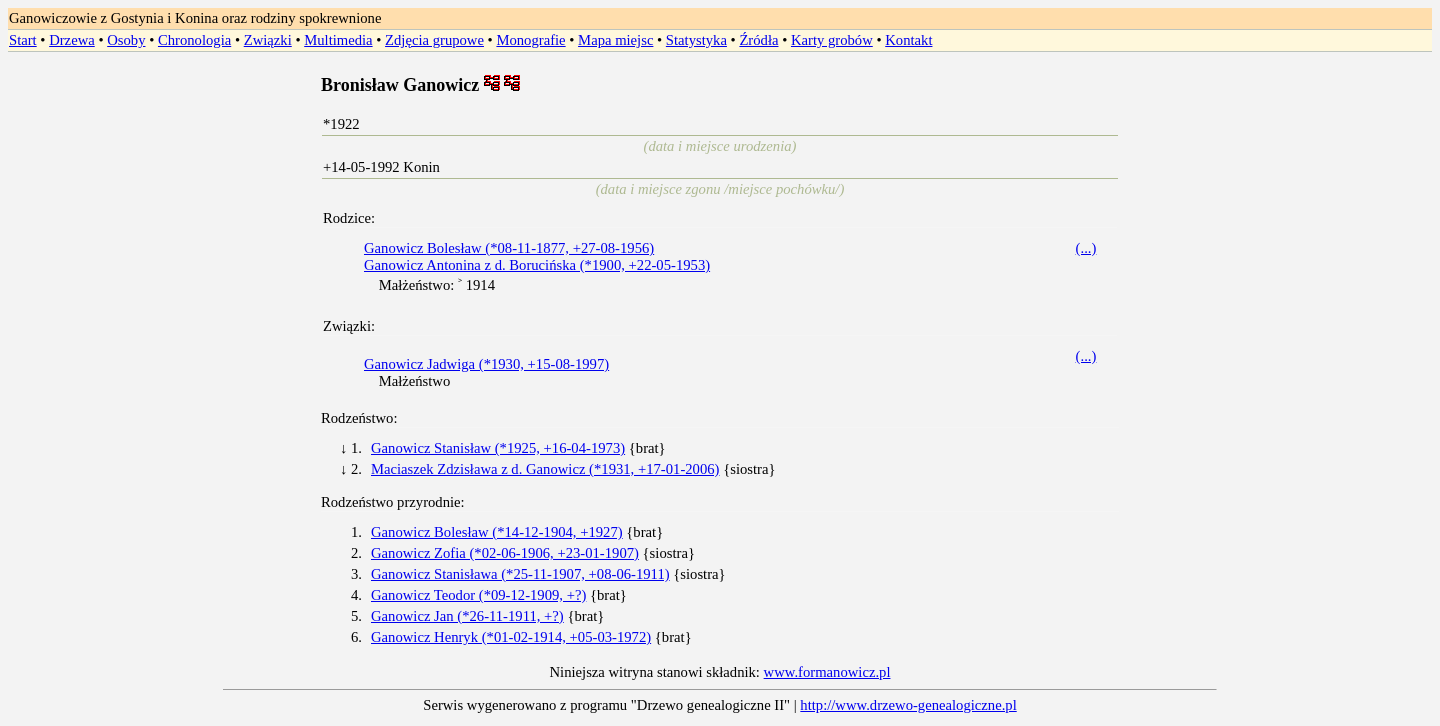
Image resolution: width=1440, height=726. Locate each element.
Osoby (126, 40)
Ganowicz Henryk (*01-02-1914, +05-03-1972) (511, 637)
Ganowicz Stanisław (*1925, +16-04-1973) (498, 448)
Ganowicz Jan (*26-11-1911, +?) (467, 616)
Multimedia (338, 40)
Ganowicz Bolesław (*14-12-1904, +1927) (497, 532)
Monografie (530, 40)
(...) (1086, 248)
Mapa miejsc (615, 40)
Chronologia (194, 40)
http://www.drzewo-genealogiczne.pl (908, 705)
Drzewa (72, 40)
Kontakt (908, 40)
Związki (268, 40)
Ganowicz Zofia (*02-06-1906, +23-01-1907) (505, 553)
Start (23, 40)
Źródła (758, 40)
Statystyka (696, 40)
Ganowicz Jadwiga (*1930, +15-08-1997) (486, 364)
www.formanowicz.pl (827, 672)
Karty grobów (832, 40)
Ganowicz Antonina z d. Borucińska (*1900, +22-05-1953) (537, 265)
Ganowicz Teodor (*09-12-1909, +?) (478, 595)
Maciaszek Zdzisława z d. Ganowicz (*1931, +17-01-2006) (545, 469)
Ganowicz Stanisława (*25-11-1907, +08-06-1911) (520, 574)
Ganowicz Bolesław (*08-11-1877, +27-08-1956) (509, 248)
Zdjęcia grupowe (434, 40)
